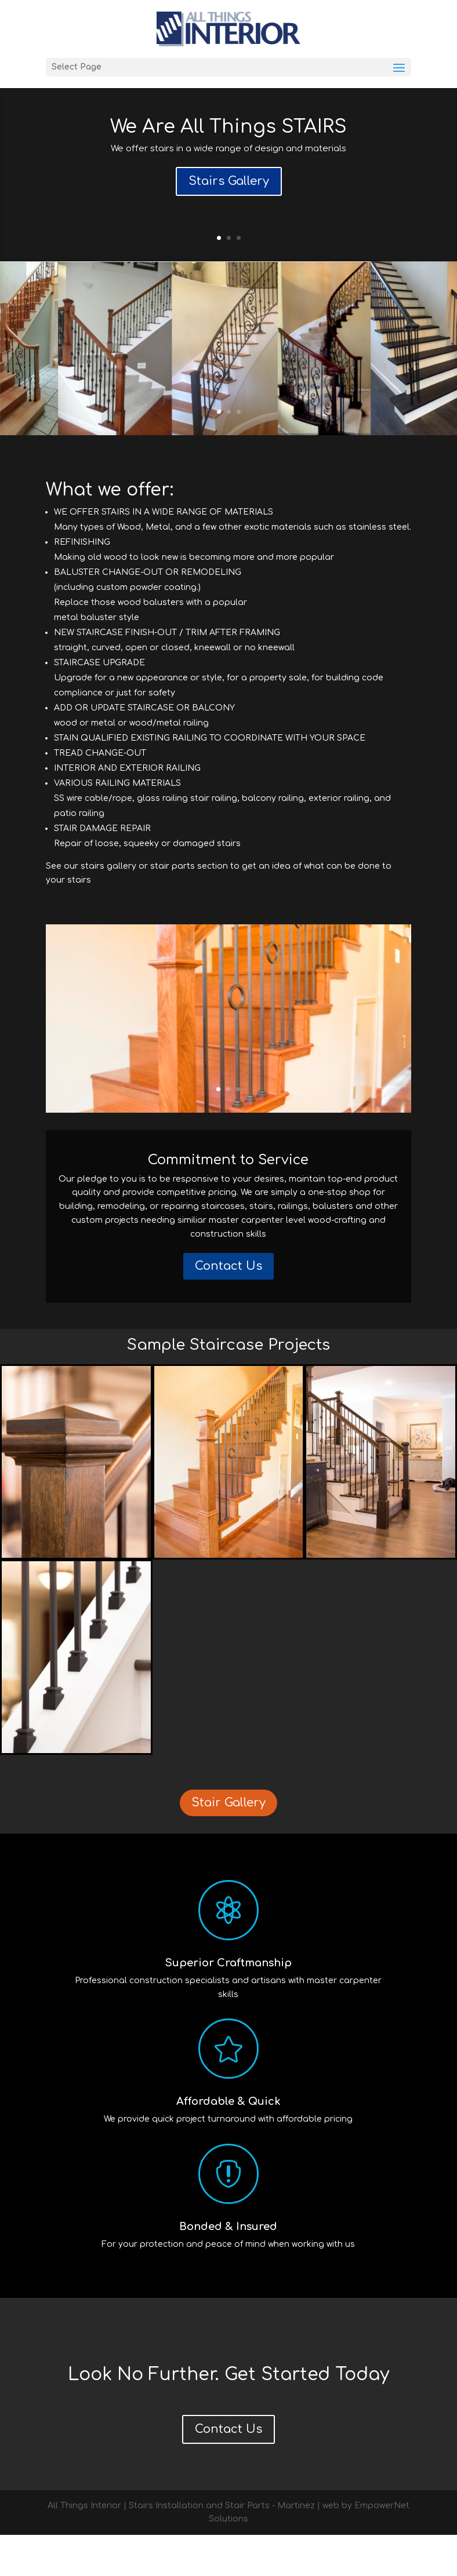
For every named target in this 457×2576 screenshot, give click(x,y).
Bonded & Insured (228, 2267)
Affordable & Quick (228, 2142)
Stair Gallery (228, 1843)
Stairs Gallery (228, 181)
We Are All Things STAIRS (228, 126)
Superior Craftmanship (228, 2004)
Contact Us (228, 1307)
